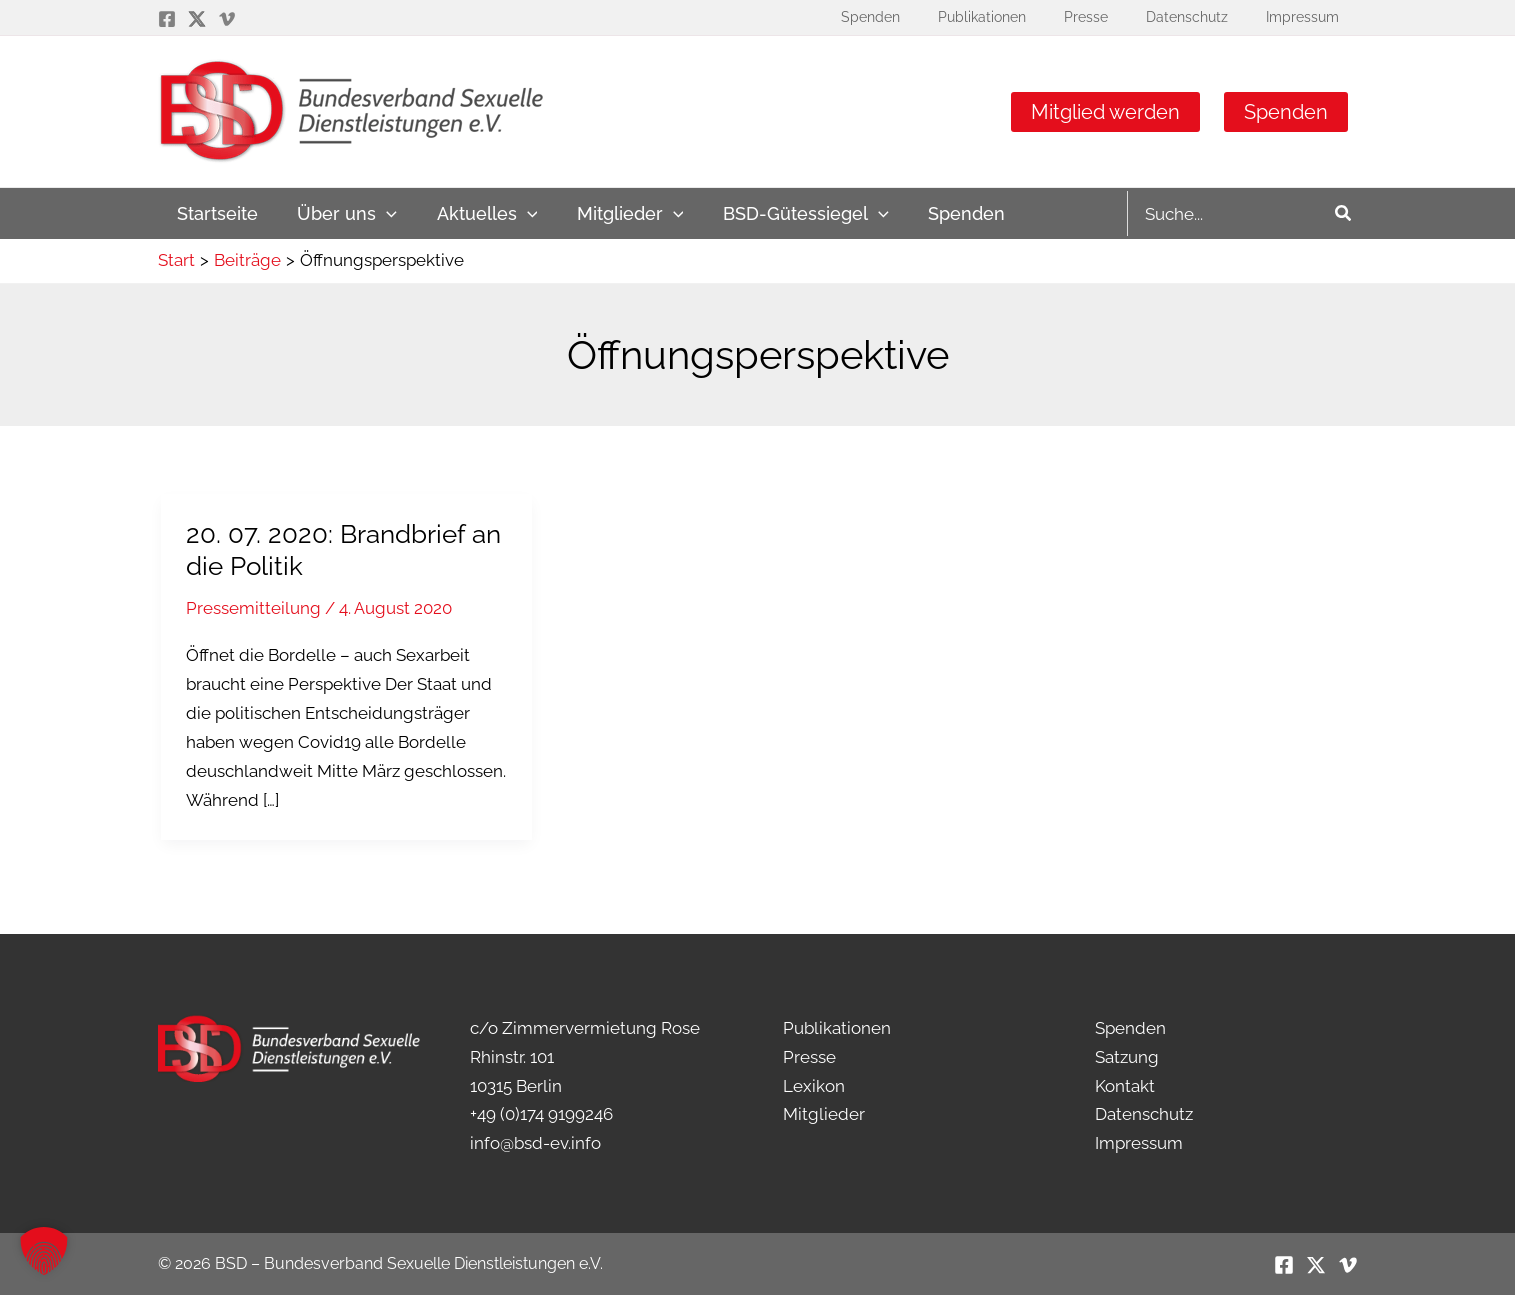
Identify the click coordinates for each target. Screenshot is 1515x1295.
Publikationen (837, 1028)
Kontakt (1125, 1086)
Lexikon (814, 1086)
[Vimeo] (227, 19)
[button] (343, 213)
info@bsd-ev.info (535, 1143)
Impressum (1139, 1143)
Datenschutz (1144, 1114)
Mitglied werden (1105, 112)
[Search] (1344, 213)
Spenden (1286, 112)
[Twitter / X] (197, 19)
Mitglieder (824, 1114)
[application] (382, 213)
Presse (809, 1057)
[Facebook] (167, 19)
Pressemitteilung (253, 608)
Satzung (1127, 1057)
